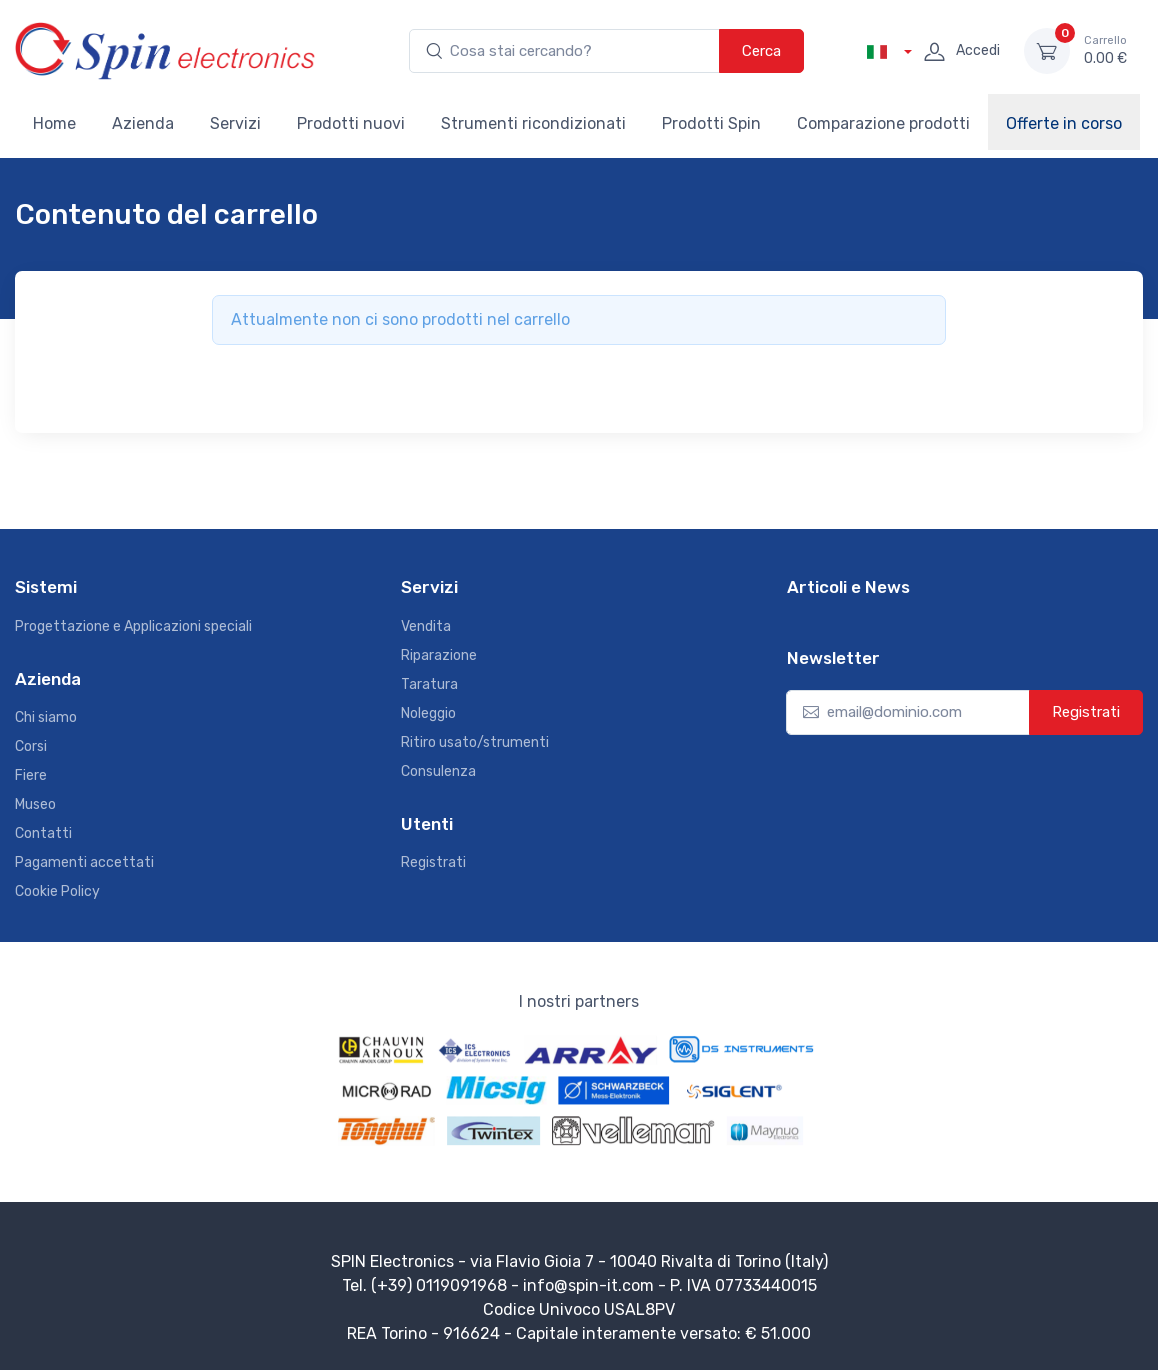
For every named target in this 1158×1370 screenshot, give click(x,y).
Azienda (143, 123)
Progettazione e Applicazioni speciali (133, 626)
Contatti (43, 833)
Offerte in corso (1064, 123)
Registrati (433, 862)
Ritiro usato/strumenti (475, 742)
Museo (35, 804)
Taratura (429, 684)
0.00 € (1105, 50)
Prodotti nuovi (351, 123)
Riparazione (439, 655)
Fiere (31, 775)
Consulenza (438, 771)
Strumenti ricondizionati (533, 123)
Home (54, 123)
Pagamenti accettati (84, 862)
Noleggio (428, 713)
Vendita (426, 626)
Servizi (235, 123)
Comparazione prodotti (883, 123)
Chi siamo (46, 717)
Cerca (761, 51)
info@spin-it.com (588, 1285)
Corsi (31, 746)
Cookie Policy (57, 891)
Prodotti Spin (711, 123)
